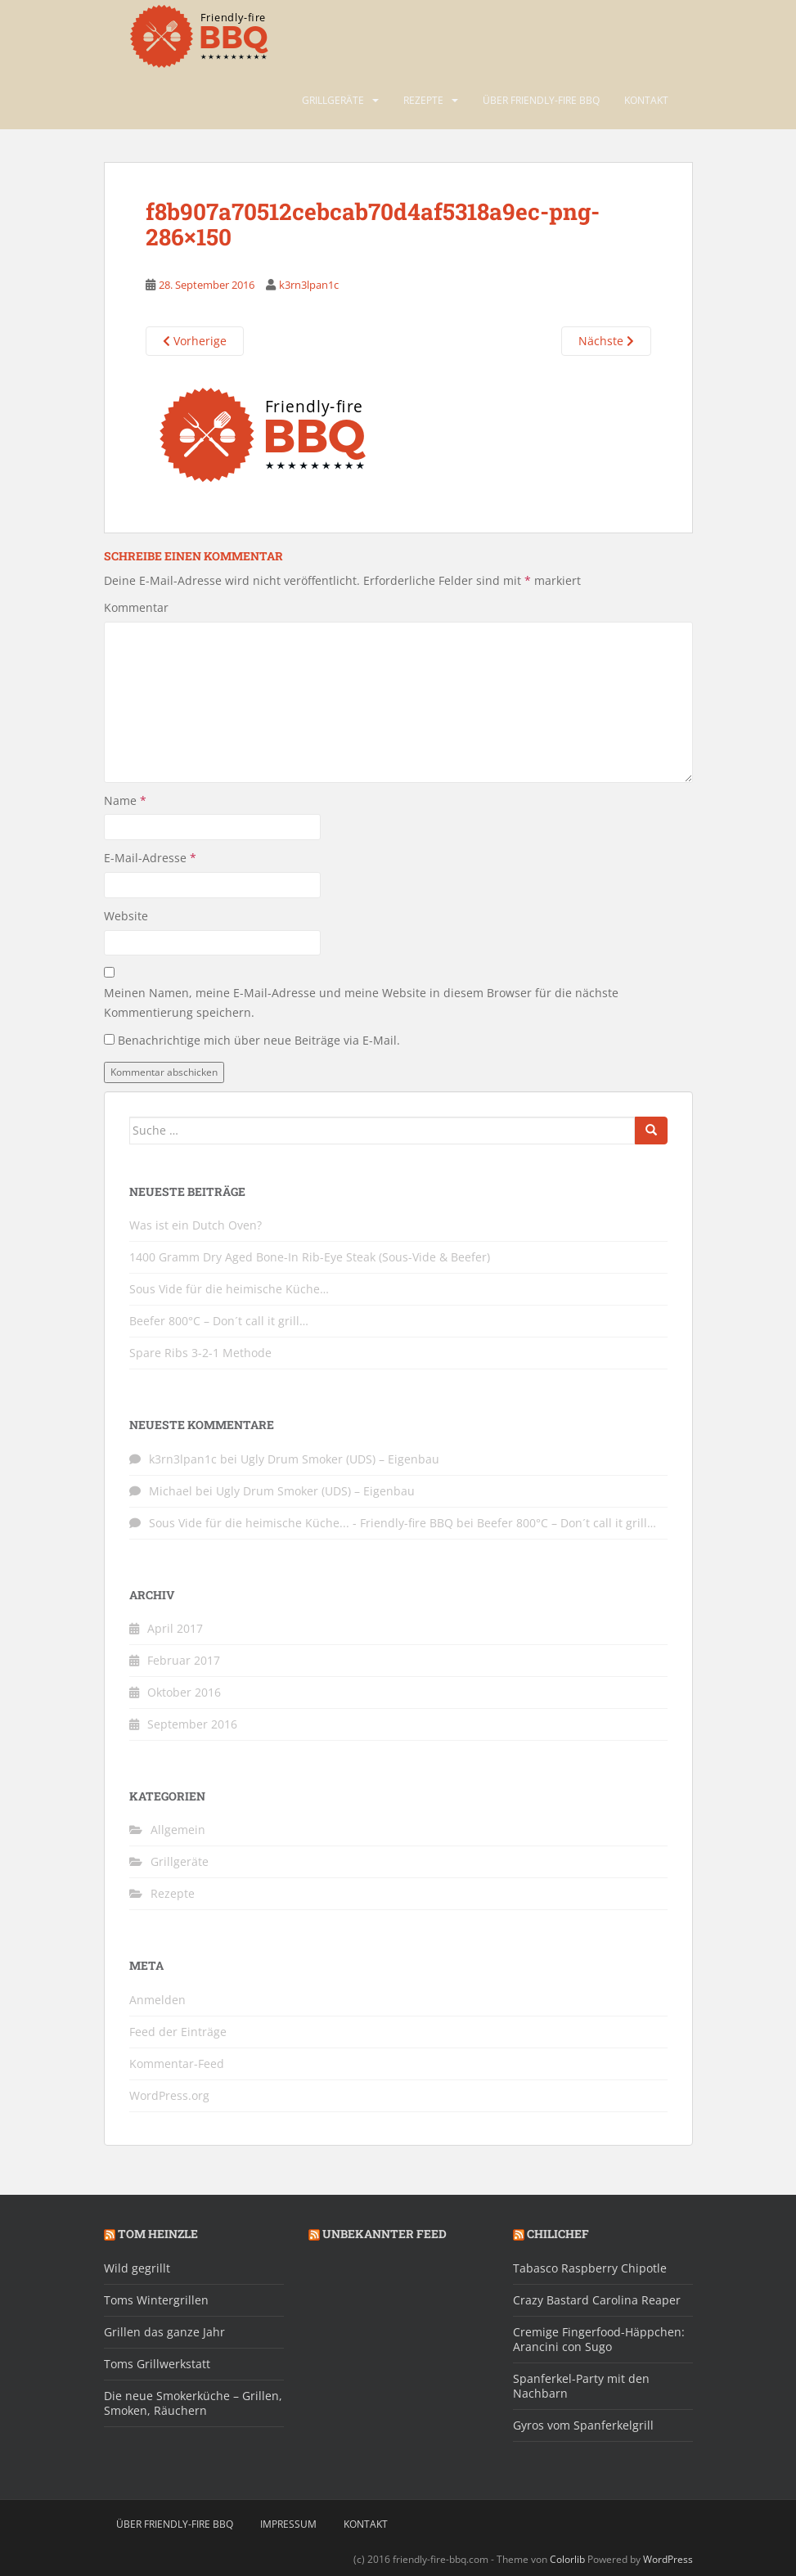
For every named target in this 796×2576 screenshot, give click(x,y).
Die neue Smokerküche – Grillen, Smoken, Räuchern (193, 2403)
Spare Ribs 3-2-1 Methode (200, 1352)
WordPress (668, 2559)
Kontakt (646, 100)
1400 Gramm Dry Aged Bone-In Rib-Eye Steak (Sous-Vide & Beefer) (309, 1257)
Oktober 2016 (184, 1692)
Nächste (606, 340)
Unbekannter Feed (384, 2233)
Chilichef (558, 2233)
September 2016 (192, 1724)
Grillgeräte (333, 100)
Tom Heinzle (158, 2233)
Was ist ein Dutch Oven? (195, 1225)
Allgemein (178, 1829)
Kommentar (136, 607)
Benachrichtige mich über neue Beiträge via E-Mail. (259, 1040)
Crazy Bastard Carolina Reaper (597, 2300)
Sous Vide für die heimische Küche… (229, 1289)
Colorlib (567, 2559)
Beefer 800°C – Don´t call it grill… (218, 1320)
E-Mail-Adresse (150, 857)
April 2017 (175, 1628)
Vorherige (195, 340)
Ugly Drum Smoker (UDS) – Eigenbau (340, 1459)
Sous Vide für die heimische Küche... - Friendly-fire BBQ (301, 1523)
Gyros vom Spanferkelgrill (583, 2425)
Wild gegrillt (137, 2268)
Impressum (288, 2524)
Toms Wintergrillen (156, 2300)
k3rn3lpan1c (309, 284)
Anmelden (157, 1999)
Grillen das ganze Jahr (164, 2332)
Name (125, 800)
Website (126, 916)
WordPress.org (169, 2095)
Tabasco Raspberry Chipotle (590, 2268)
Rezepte (423, 100)
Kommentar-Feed (176, 2063)
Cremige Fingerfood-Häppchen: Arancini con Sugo (599, 2339)
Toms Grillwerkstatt (157, 2363)
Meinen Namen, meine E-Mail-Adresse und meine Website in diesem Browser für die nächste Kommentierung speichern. (361, 1002)
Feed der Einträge (178, 2031)
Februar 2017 (183, 1660)
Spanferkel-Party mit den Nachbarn (581, 2386)
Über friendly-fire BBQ (541, 100)
